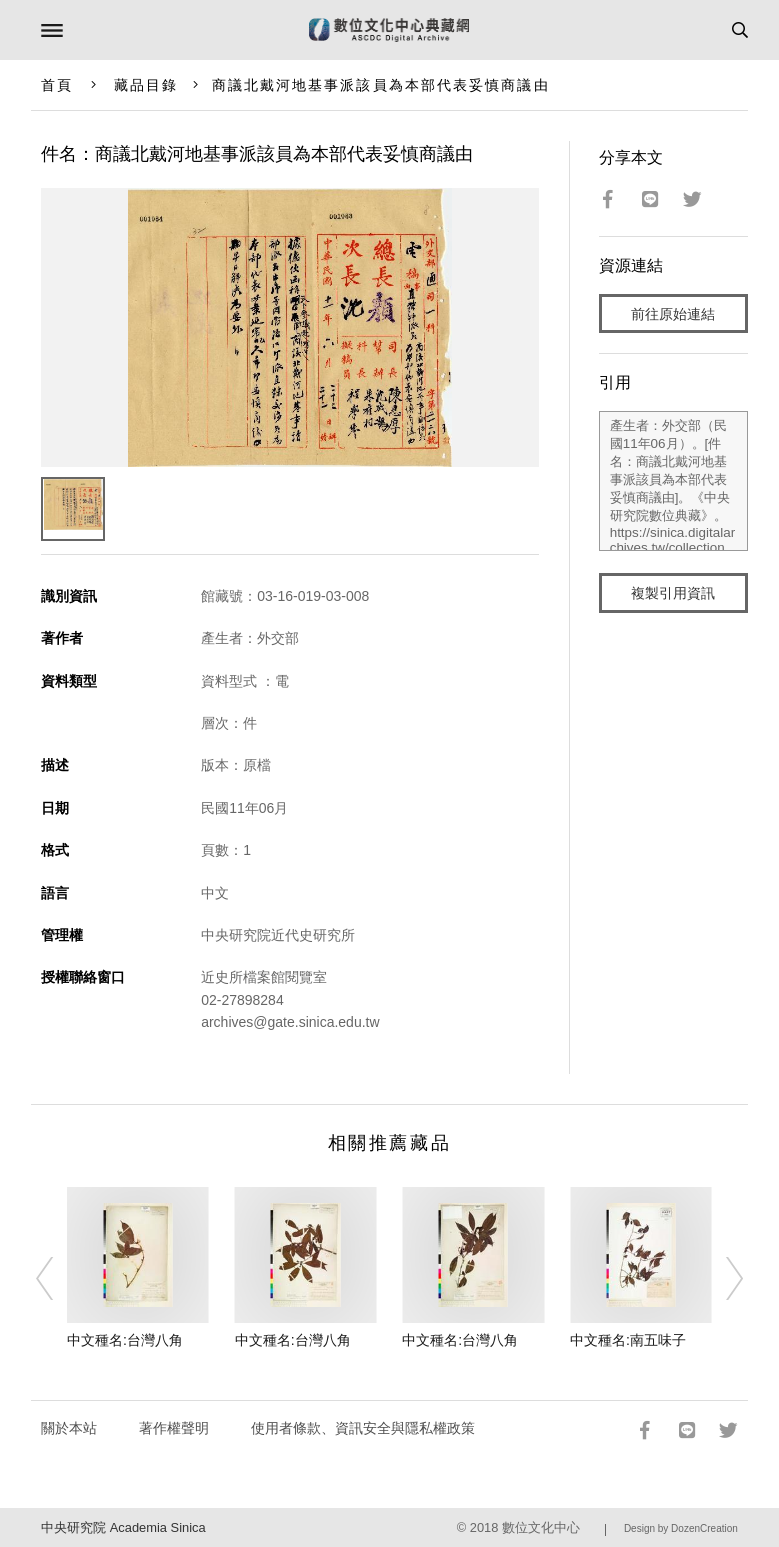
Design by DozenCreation (681, 1528)
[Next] (721, 1279)
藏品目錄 (146, 85)
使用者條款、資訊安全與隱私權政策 (363, 1428)
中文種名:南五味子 (628, 1340)
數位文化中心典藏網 (389, 30)
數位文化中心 (541, 1527)
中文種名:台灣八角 (125, 1340)
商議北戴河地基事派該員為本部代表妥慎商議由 (381, 85)
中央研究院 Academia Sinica (123, 1527)
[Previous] (58, 1279)
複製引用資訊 (673, 593)
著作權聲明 (174, 1428)
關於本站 (69, 1428)
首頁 (57, 85)
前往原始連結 (673, 314)
